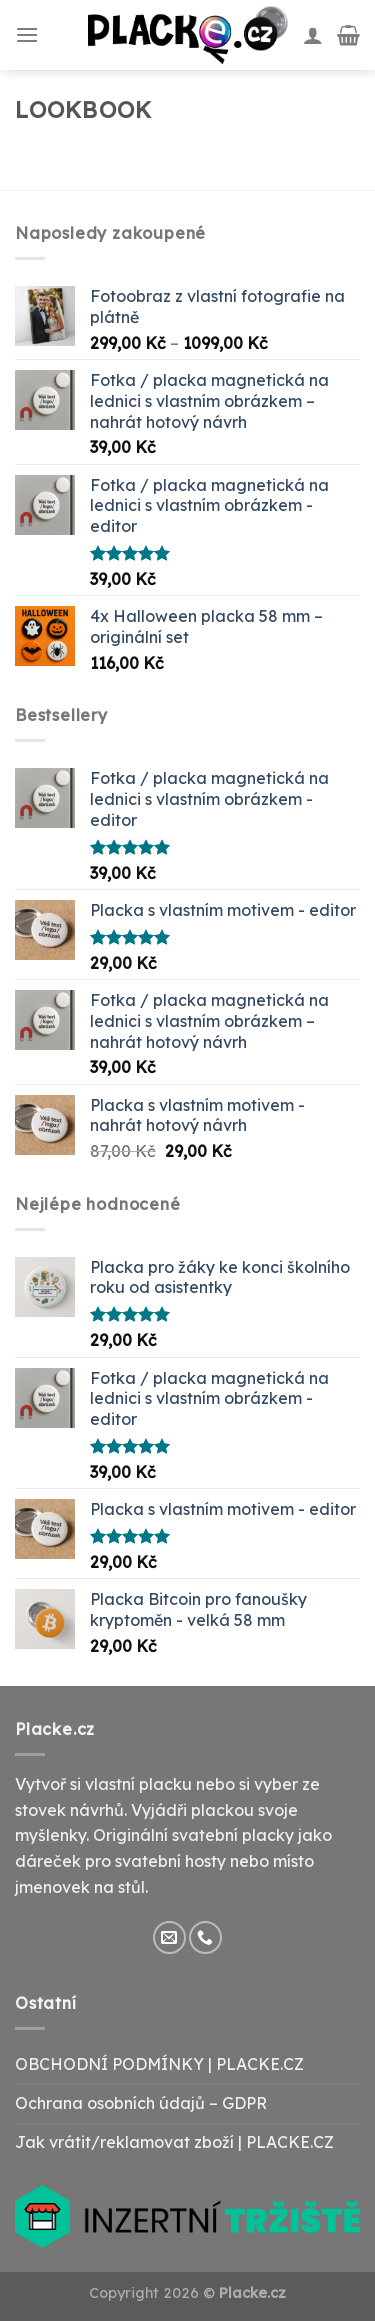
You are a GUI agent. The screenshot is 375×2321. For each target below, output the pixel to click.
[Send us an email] (169, 1937)
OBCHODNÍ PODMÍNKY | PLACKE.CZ (159, 2064)
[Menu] (27, 34)
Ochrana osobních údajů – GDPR (141, 2103)
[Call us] (205, 1937)
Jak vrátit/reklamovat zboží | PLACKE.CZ (174, 2142)
